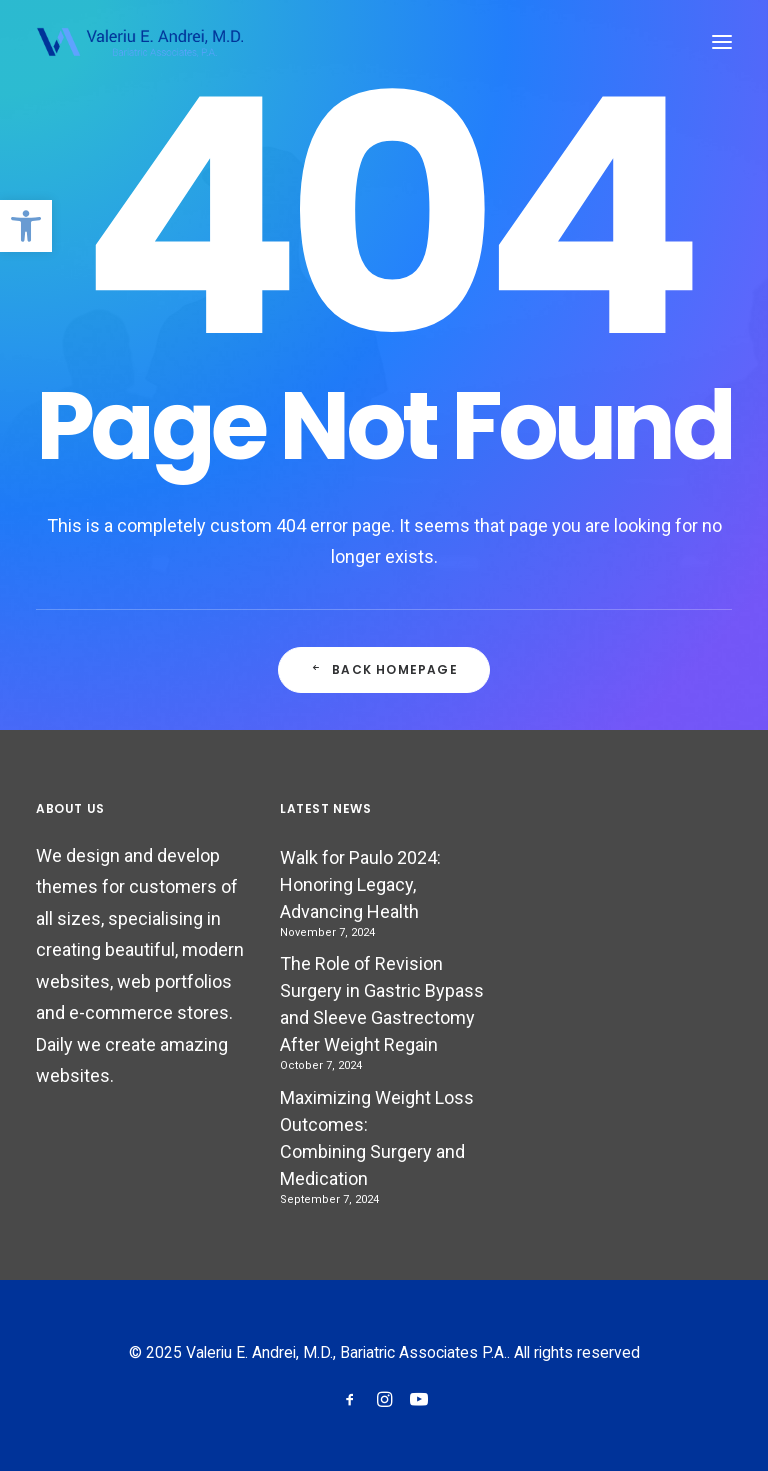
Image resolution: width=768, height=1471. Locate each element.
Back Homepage (384, 669)
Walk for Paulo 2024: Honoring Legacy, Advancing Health (360, 884)
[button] (26, 226)
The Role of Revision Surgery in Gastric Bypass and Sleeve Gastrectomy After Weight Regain (382, 1004)
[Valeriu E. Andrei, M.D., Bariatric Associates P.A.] (139, 42)
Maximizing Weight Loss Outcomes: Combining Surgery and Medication (377, 1138)
